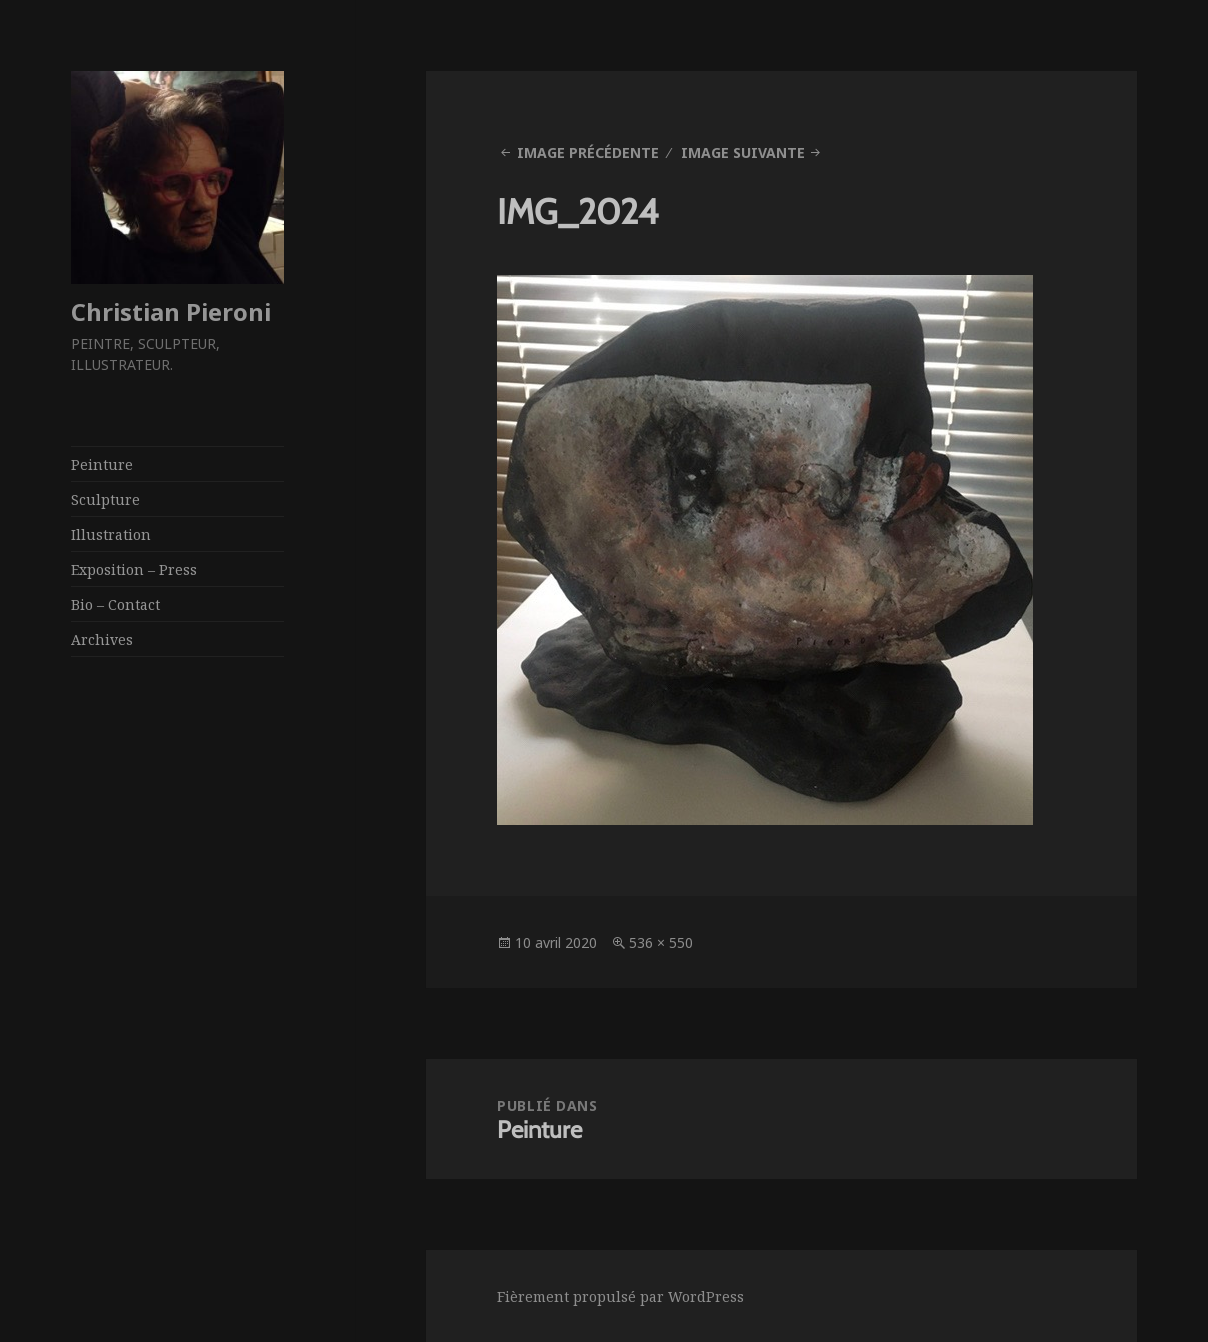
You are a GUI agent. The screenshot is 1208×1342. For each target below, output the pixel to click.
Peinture (102, 464)
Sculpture (105, 499)
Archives (102, 639)
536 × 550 (661, 942)
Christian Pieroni (171, 311)
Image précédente (588, 152)
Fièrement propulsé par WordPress (620, 1296)
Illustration (111, 534)
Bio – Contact (115, 604)
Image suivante (743, 152)
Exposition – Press (134, 569)
